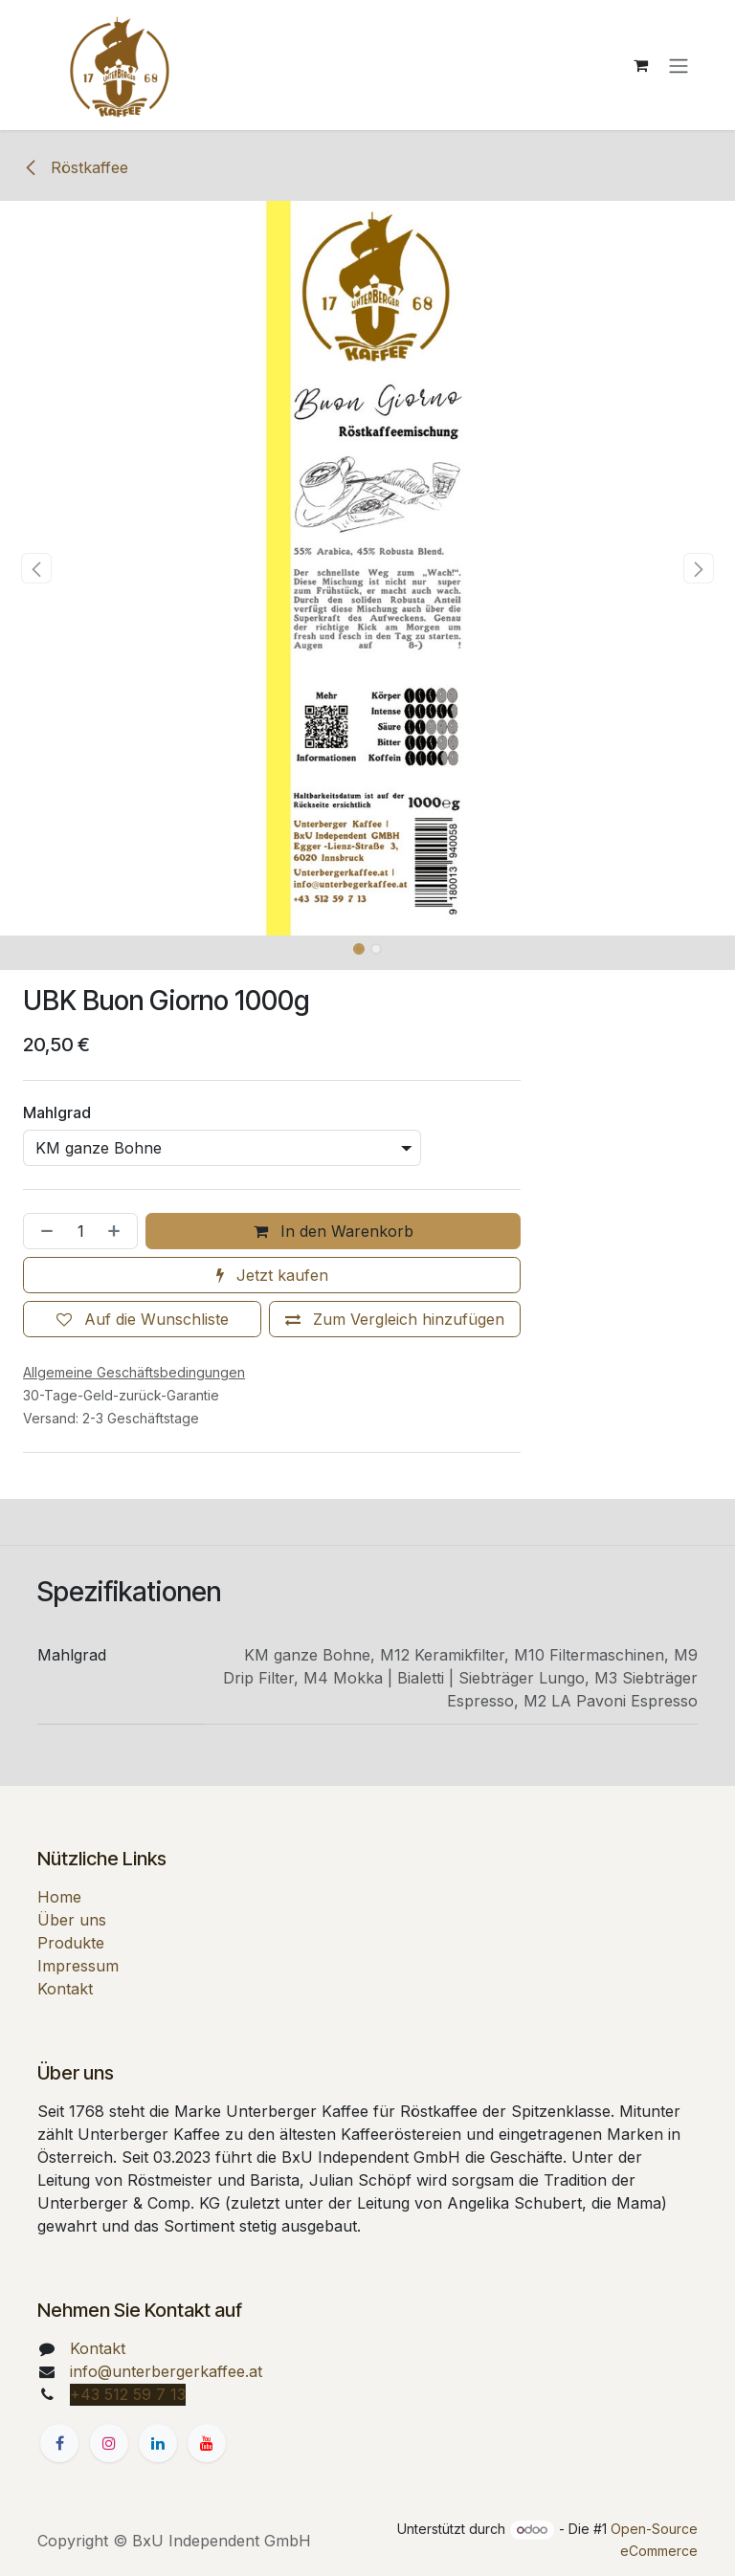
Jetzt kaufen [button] (272, 1275)
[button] (37, 568)
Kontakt (65, 1988)
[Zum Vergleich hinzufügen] (395, 1319)
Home (59, 1896)
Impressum (78, 1965)
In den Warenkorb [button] (333, 1231)
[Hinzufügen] (118, 1231)
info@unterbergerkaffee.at (166, 2371)
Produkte (70, 1942)
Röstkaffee (75, 167)
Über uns (71, 1919)
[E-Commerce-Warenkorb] (640, 65)
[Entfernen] (43, 1231)
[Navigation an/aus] (678, 65)
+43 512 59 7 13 (128, 2394)
